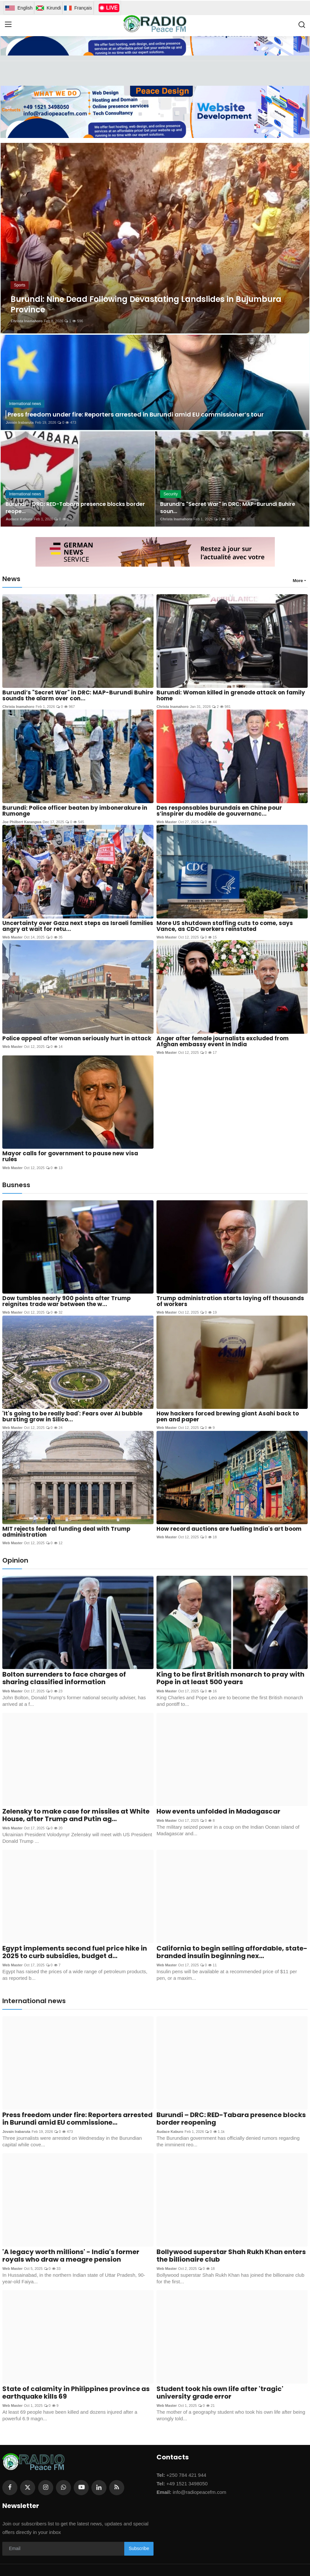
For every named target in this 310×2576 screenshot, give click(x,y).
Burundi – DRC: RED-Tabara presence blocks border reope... (75, 508)
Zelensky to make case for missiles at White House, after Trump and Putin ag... (76, 1815)
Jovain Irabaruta (20, 422)
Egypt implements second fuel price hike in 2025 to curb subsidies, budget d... (74, 1952)
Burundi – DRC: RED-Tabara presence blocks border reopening (231, 2118)
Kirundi (48, 8)
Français (78, 8)
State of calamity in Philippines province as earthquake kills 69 (76, 2392)
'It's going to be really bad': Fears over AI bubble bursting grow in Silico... (72, 1416)
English (19, 8)
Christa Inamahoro (26, 321)
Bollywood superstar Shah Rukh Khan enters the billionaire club (231, 2255)
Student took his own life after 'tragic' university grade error (219, 2392)
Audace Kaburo (19, 519)
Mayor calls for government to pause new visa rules (70, 1156)
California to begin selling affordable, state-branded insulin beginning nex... (231, 1952)
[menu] (8, 24)
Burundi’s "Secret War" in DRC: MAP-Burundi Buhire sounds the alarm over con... (77, 695)
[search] (302, 24)
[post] (155, 238)
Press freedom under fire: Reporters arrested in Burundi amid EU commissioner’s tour (136, 414)
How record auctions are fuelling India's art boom (228, 1529)
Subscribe (139, 2548)
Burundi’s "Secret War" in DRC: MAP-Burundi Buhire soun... (227, 508)
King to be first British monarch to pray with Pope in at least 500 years (230, 1678)
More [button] (298, 580)
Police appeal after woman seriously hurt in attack (76, 1038)
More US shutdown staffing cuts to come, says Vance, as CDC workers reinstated (224, 926)
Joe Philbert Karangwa (21, 822)
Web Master (166, 822)
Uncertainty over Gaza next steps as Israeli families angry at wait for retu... (77, 926)
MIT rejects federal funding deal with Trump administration (66, 1532)
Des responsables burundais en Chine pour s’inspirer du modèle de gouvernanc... (219, 811)
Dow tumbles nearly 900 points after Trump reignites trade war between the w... (66, 1301)
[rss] (116, 2487)
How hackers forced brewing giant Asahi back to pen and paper (227, 1416)
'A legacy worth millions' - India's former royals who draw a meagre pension (70, 2255)
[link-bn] (155, 112)
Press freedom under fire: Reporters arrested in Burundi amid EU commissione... (77, 2118)
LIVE (109, 8)
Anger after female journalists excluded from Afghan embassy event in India (222, 1041)
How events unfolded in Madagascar (218, 1811)
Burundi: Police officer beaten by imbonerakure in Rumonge (74, 811)
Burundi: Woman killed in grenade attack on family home (230, 695)
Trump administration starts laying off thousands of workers (230, 1301)
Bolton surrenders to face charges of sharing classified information (64, 1678)
